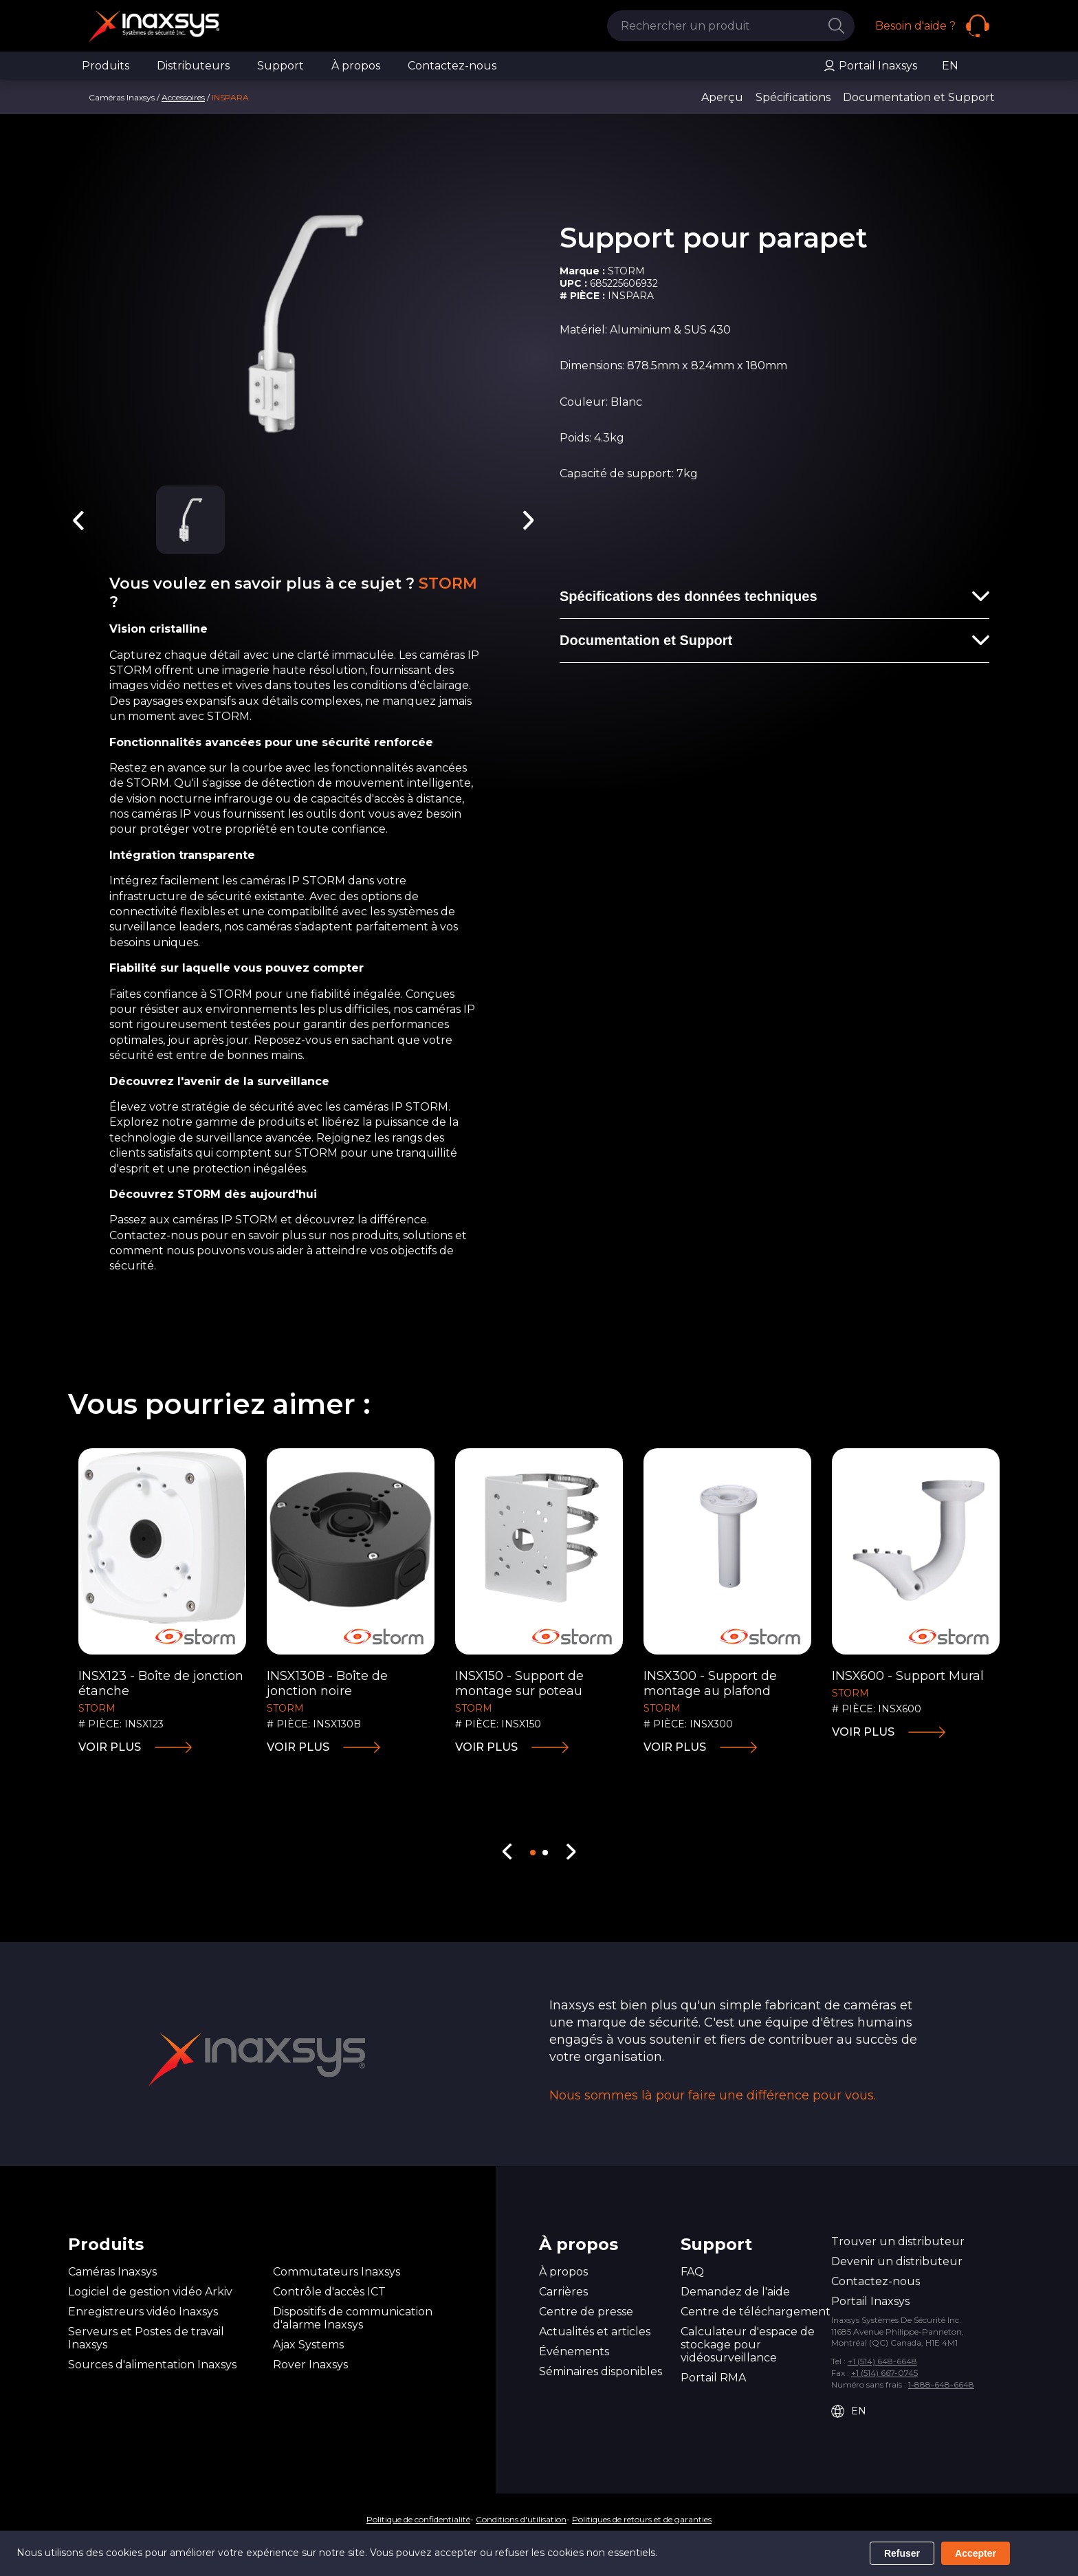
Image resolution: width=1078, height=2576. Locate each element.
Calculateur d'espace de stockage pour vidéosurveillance (748, 2344)
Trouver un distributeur (898, 2241)
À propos (355, 65)
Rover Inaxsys (310, 2364)
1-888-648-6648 (941, 2384)
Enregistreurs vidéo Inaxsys (143, 2311)
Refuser (902, 2553)
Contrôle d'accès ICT (329, 2291)
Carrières (563, 2291)
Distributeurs (193, 65)
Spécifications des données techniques (688, 596)
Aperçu (722, 97)
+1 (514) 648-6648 (882, 2361)
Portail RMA (713, 2377)
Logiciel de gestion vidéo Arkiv (150, 2291)
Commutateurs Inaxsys (336, 2271)
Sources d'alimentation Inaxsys (152, 2364)
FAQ (692, 2271)
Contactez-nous (452, 65)
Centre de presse (586, 2311)
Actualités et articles (594, 2331)
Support (280, 65)
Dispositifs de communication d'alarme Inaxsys (352, 2318)
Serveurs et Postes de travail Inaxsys (146, 2338)
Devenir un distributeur (896, 2261)
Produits (105, 65)
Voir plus (109, 1747)
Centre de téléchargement (755, 2311)
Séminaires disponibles (600, 2371)
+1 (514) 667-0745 (884, 2373)
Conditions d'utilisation (521, 2519)
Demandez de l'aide (735, 2291)
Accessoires (183, 97)
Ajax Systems (308, 2344)
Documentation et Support (919, 97)
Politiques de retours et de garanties (642, 2519)
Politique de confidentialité (418, 2519)
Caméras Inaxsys (112, 2271)
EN (950, 65)
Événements (574, 2351)
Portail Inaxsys (870, 66)
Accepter (975, 2553)
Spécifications (794, 97)
